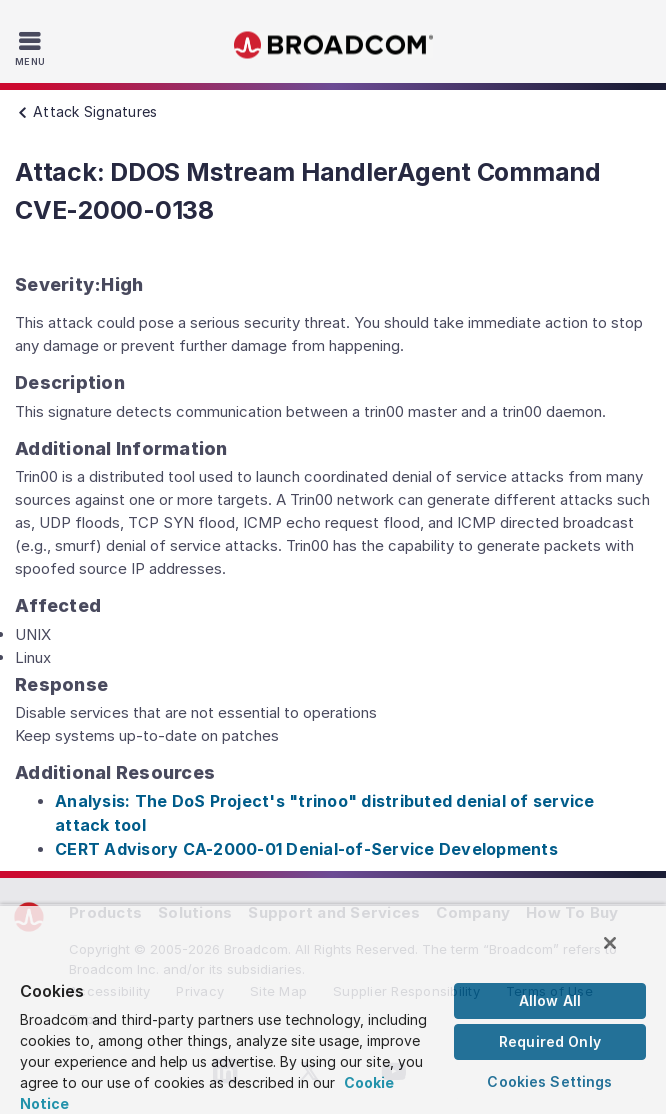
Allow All (550, 1000)
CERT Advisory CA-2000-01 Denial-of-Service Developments (306, 849)
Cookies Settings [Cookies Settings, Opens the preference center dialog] (549, 1081)
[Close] (610, 943)
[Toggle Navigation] (32, 48)
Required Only (550, 1041)
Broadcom (333, 45)
